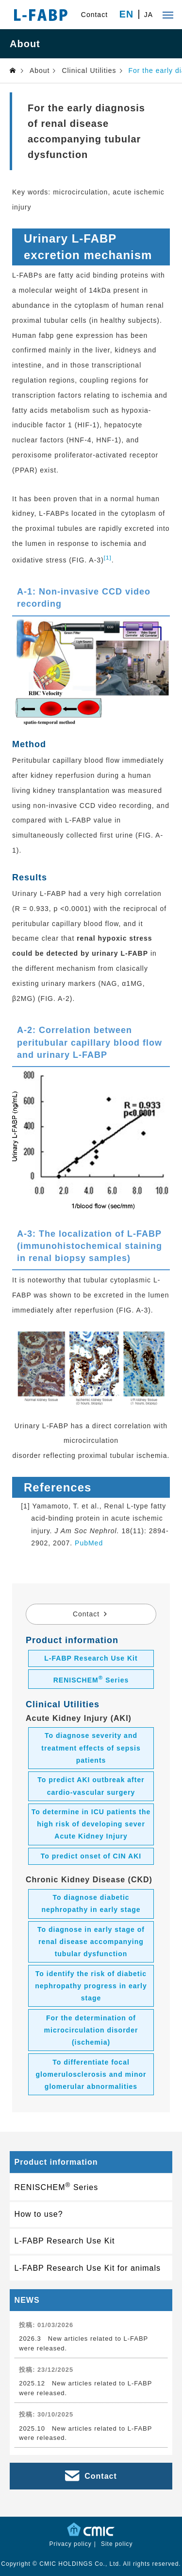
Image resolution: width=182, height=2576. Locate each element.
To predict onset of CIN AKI (91, 1856)
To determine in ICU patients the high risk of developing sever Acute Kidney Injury (91, 1824)
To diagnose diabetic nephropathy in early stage (90, 1903)
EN (126, 14)
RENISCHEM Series (91, 1679)
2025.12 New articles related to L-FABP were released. (85, 2388)
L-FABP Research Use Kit (90, 1658)
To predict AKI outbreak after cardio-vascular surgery (90, 1786)
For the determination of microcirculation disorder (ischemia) (91, 2030)
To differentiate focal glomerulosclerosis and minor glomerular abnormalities (91, 2074)
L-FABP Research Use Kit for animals (88, 2268)
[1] (108, 557)
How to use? (39, 2214)
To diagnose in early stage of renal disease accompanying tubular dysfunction (91, 1942)
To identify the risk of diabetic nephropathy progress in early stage (91, 1986)
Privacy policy (70, 2544)
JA (148, 14)
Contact (94, 14)
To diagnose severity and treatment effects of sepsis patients (90, 1748)
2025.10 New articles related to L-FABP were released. (85, 2433)
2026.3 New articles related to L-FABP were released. (83, 2343)
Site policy (117, 2544)
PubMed (89, 1543)
